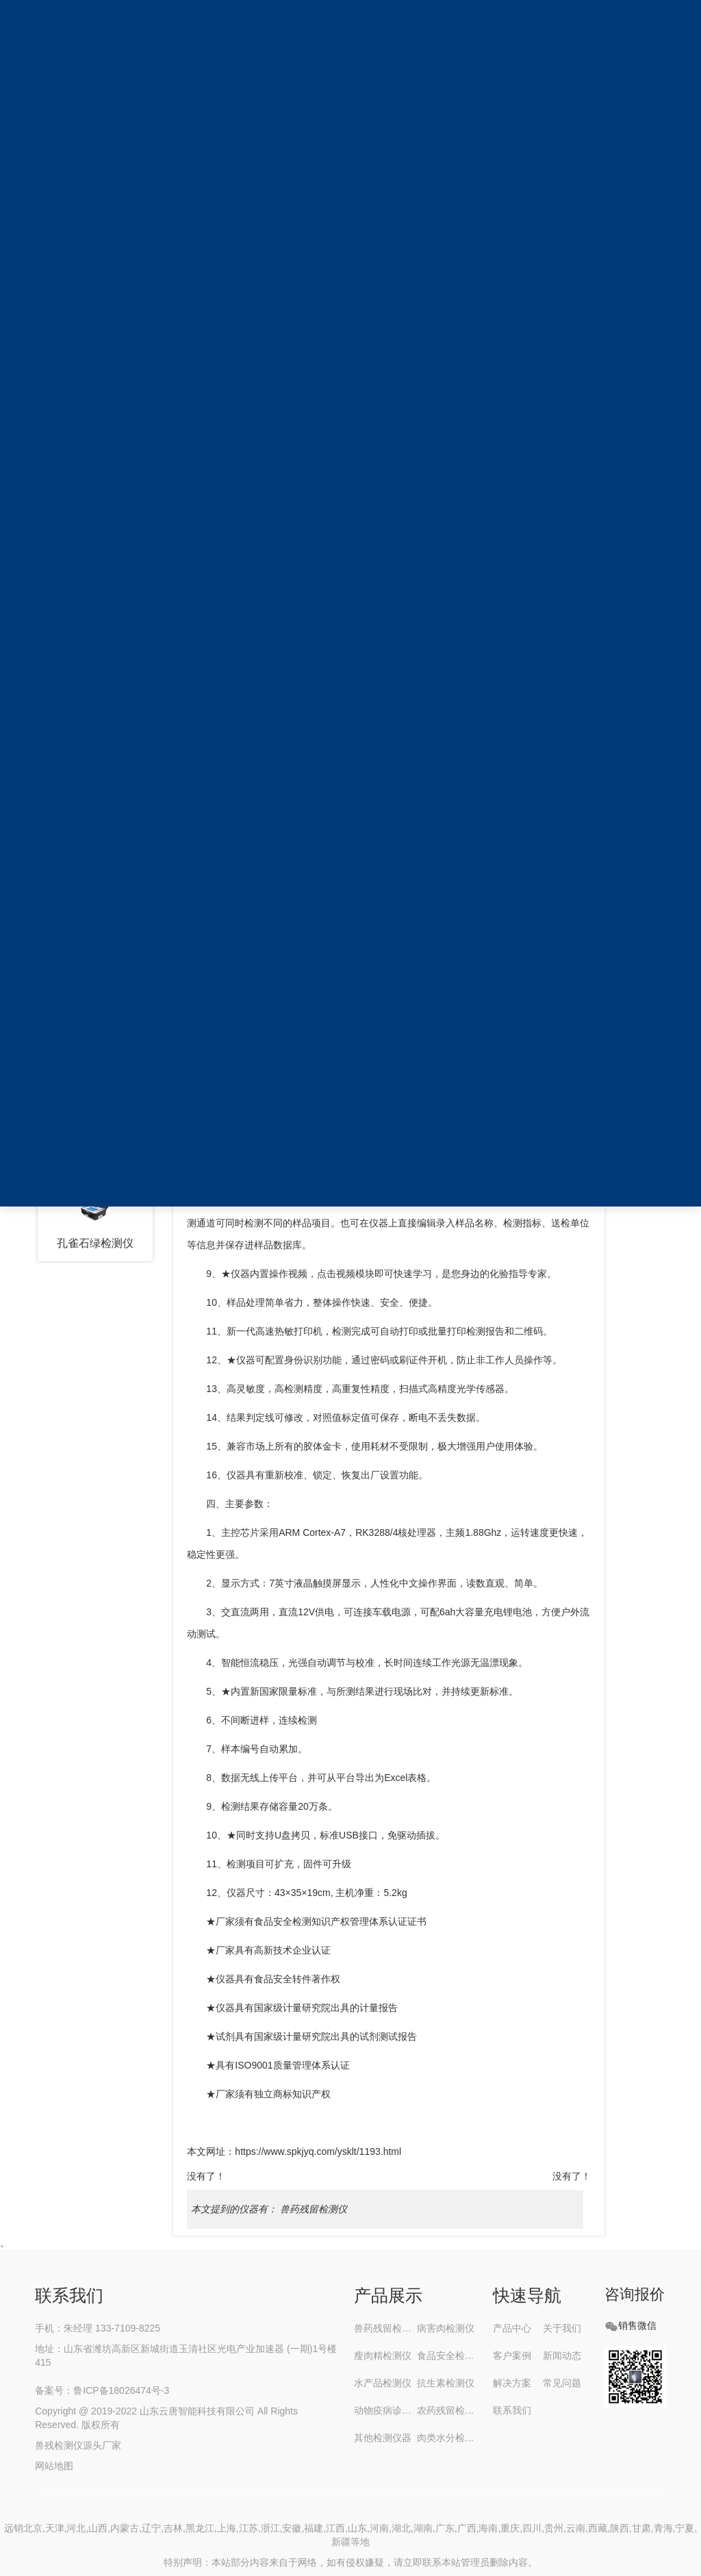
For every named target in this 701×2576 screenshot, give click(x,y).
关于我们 (562, 2328)
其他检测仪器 (382, 2437)
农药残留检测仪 (448, 2410)
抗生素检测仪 (445, 2382)
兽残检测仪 (59, 2445)
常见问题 (562, 2382)
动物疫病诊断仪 (385, 2410)
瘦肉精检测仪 (382, 2355)
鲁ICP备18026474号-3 (121, 2390)
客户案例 (512, 2355)
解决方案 (512, 2382)
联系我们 (512, 2410)
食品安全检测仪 (448, 2355)
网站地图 (55, 2465)
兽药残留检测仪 (313, 2209)
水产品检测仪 (382, 2382)
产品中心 (512, 2328)
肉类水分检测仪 (448, 2437)
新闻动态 (562, 2355)
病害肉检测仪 (445, 2328)
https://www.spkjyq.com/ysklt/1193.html (318, 2151)
